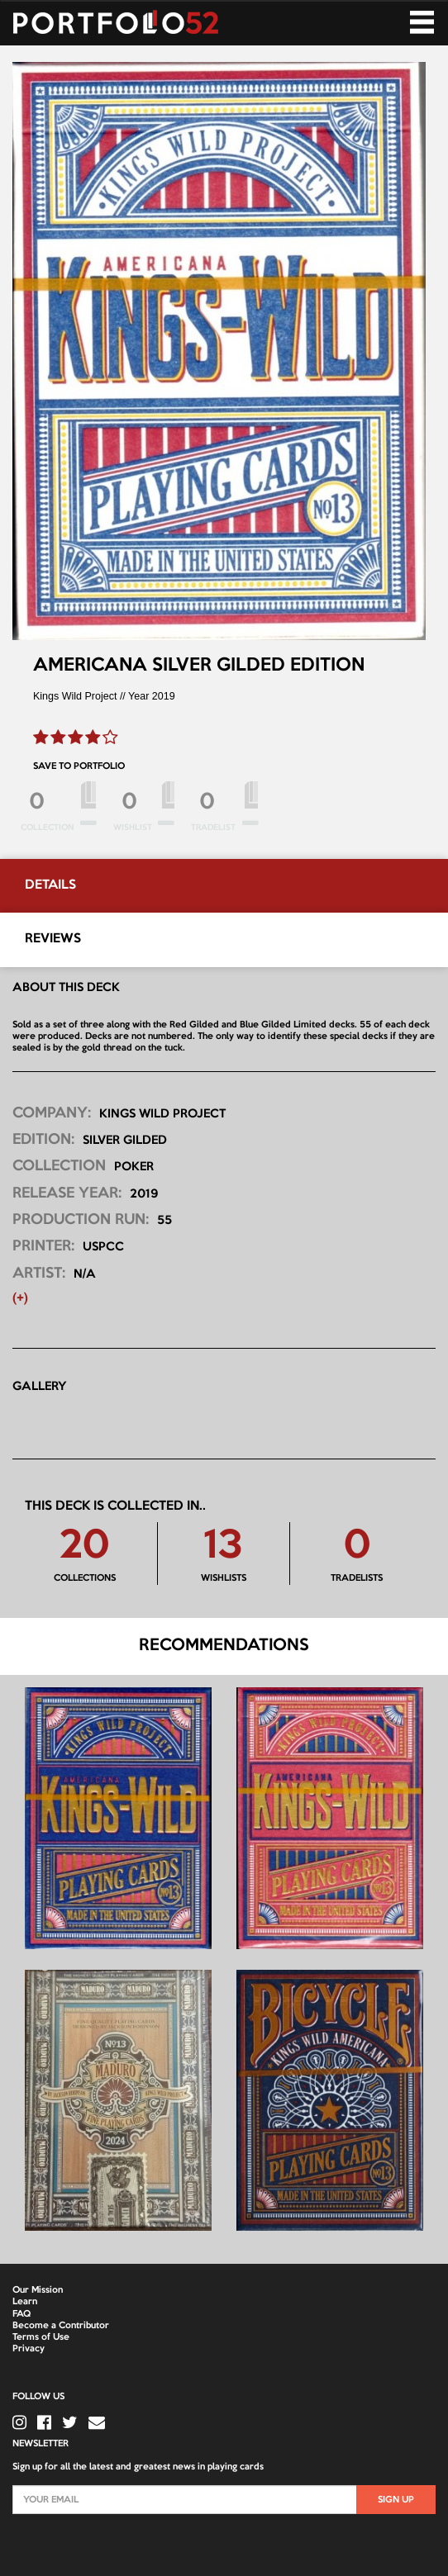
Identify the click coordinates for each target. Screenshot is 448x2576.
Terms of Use (40, 2337)
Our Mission (37, 2290)
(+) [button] (20, 1298)
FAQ (21, 2314)
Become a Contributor (60, 2326)
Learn (24, 2302)
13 (223, 1547)
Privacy (28, 2349)
